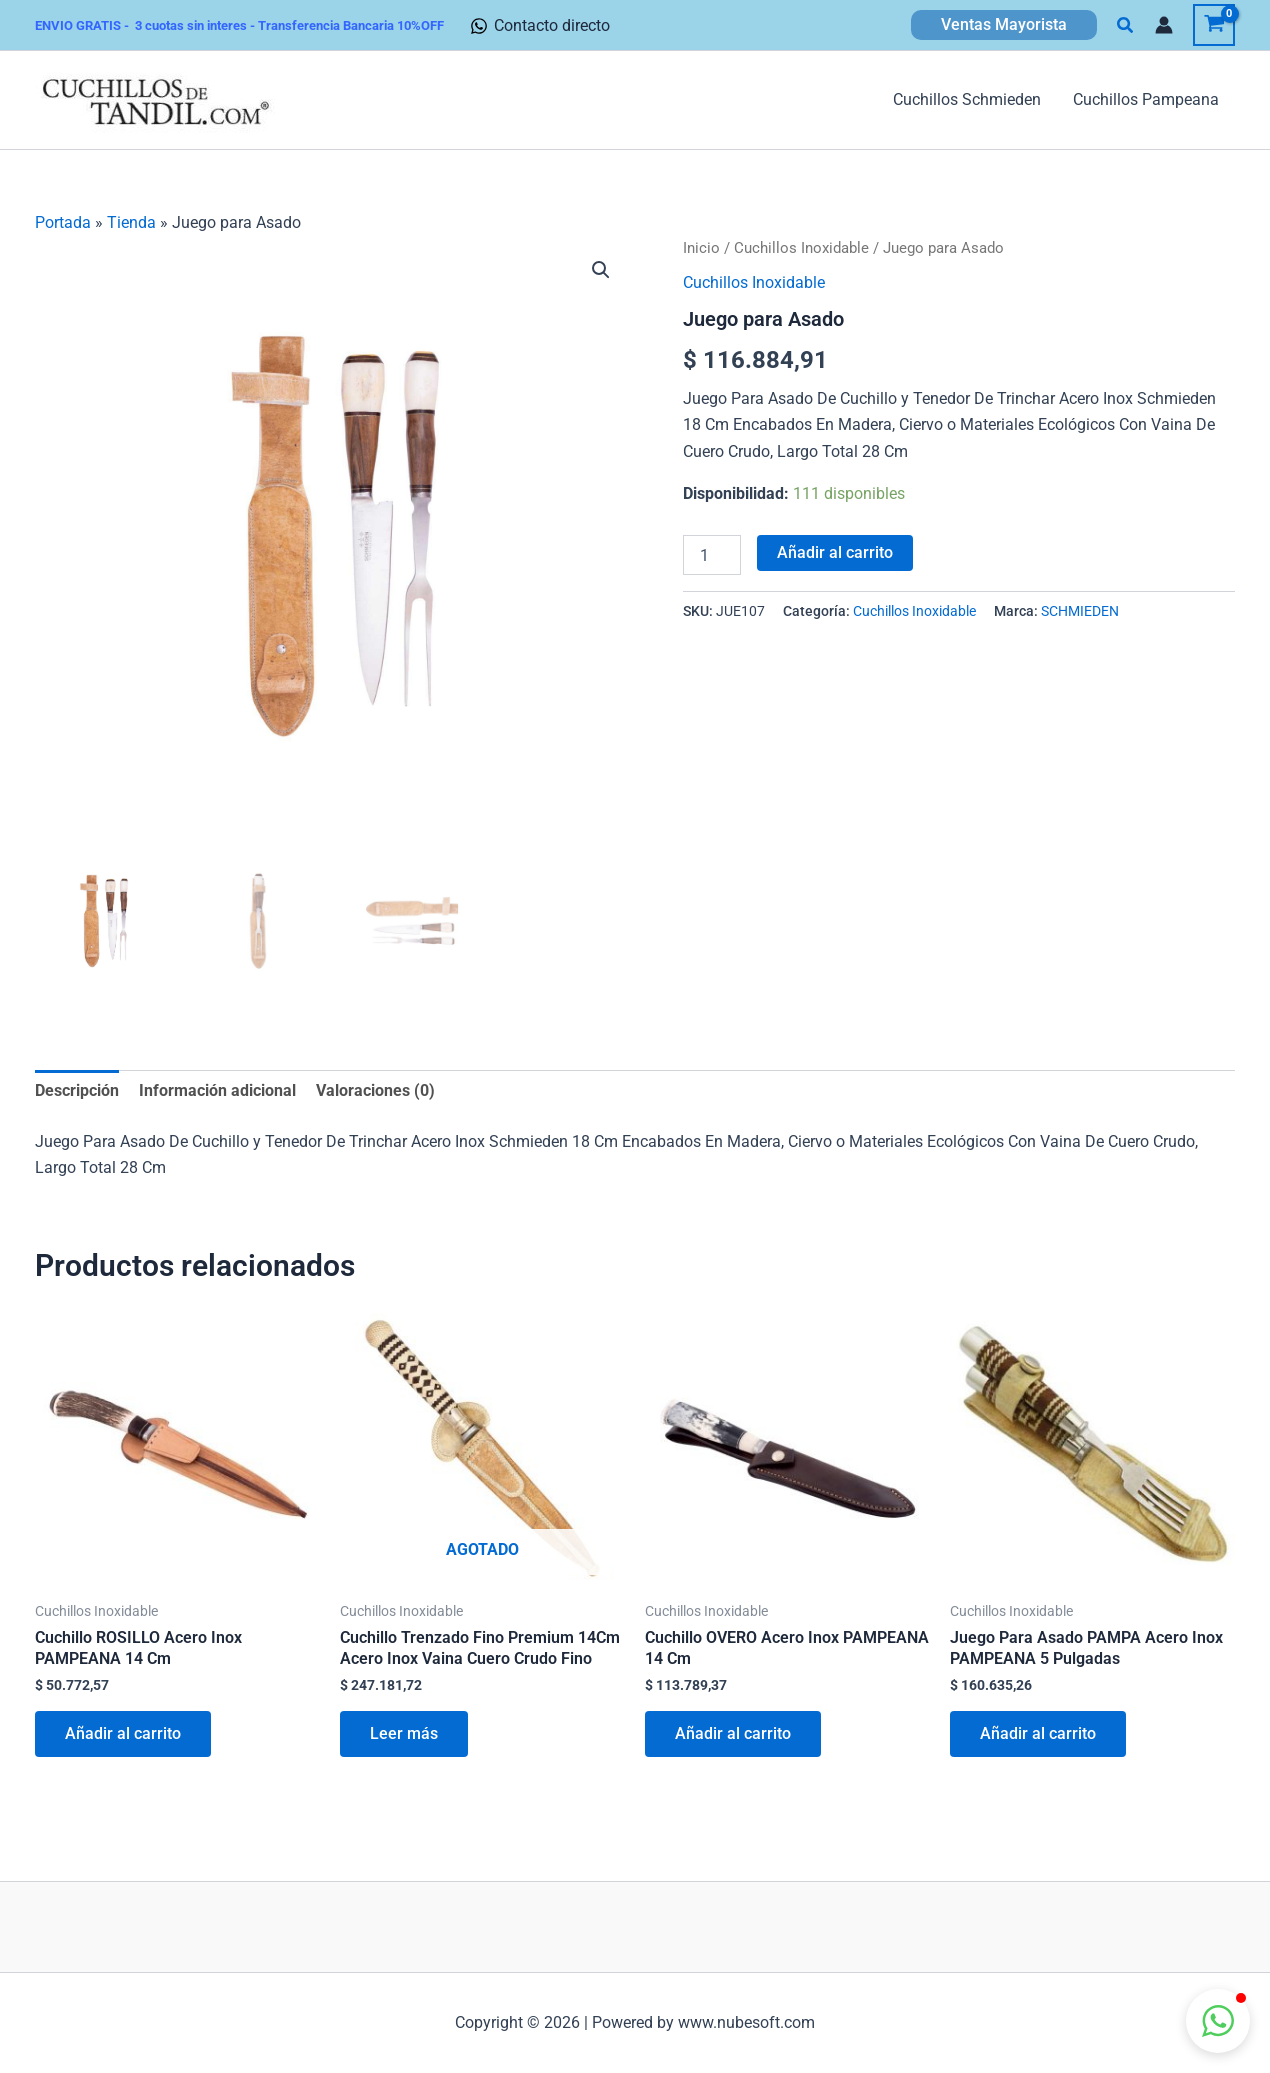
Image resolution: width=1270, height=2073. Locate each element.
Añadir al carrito (835, 552)
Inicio (701, 248)
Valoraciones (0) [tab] (375, 1090)
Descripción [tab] (77, 1090)
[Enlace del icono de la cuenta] (1164, 25)
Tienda (131, 222)
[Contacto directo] (540, 26)
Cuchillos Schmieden (967, 99)
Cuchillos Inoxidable (801, 248)
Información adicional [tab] (217, 1090)
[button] (1004, 25)
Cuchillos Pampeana (1146, 99)
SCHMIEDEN (1080, 611)
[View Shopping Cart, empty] (1214, 25)
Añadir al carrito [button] (123, 1733)
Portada (63, 222)
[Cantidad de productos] (712, 555)
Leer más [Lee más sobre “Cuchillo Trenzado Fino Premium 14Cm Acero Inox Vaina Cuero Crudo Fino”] (404, 1733)
